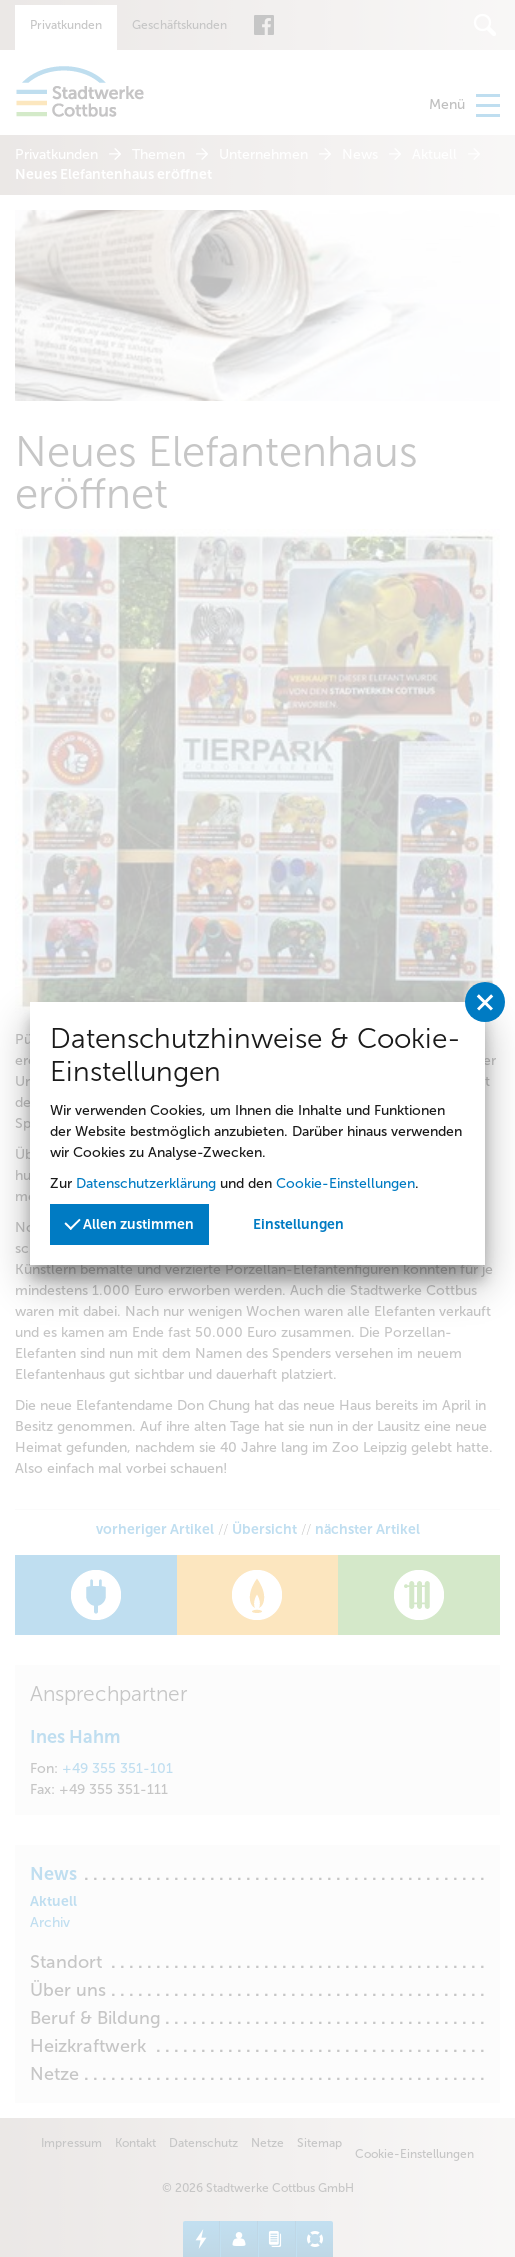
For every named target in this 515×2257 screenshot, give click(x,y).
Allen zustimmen (129, 1223)
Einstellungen (298, 1224)
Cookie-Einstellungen (345, 1183)
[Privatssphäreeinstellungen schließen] (485, 1002)
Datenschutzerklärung (146, 1183)
